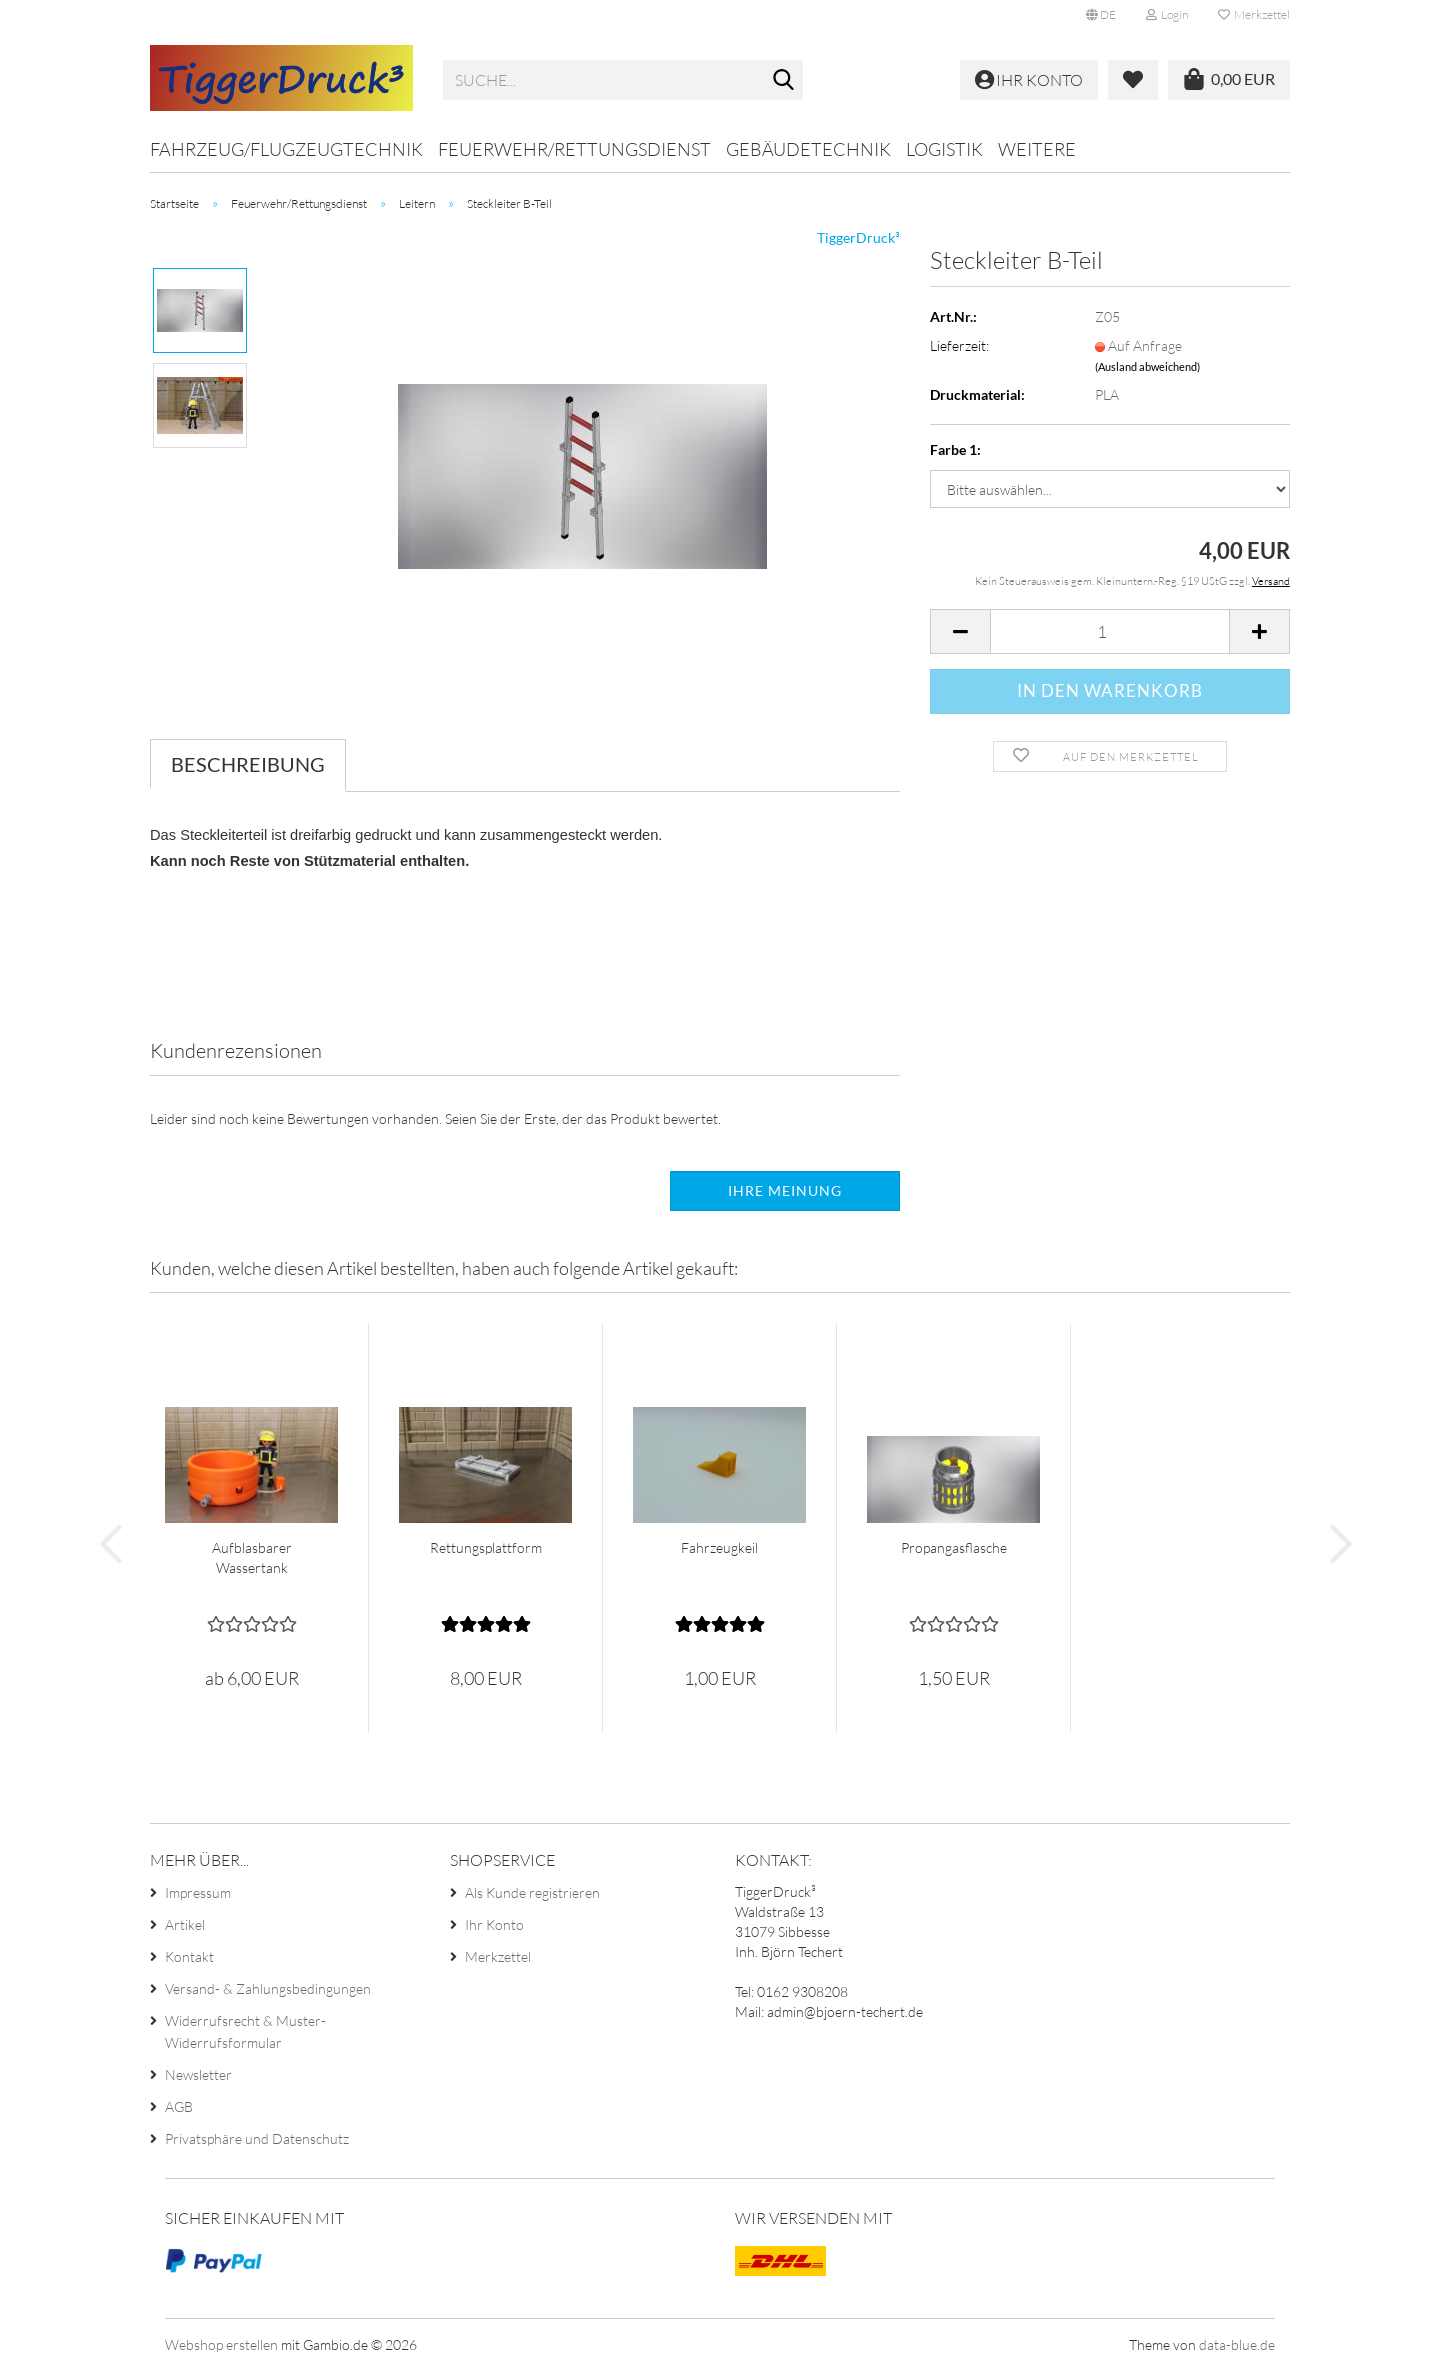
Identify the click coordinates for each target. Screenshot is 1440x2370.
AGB (179, 2106)
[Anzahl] (1110, 631)
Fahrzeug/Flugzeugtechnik (286, 149)
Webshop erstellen (221, 2344)
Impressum (198, 1892)
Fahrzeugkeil (719, 1547)
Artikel (185, 1924)
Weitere (1037, 149)
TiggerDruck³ (858, 237)
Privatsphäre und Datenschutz (257, 2138)
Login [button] (1167, 14)
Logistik (944, 149)
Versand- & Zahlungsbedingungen (268, 1988)
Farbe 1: (955, 449)
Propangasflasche (954, 1547)
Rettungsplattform (486, 1547)
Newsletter (198, 2074)
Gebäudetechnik (808, 149)
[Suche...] (784, 81)
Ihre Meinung (785, 1190)
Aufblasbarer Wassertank (252, 1557)
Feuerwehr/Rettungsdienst (574, 149)
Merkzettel (1254, 14)
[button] (1101, 15)
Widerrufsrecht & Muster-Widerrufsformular (245, 2031)
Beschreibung (248, 764)
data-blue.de (1237, 2344)
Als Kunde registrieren (532, 1892)
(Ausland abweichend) (1147, 366)
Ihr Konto (494, 1924)
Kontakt (189, 1956)
